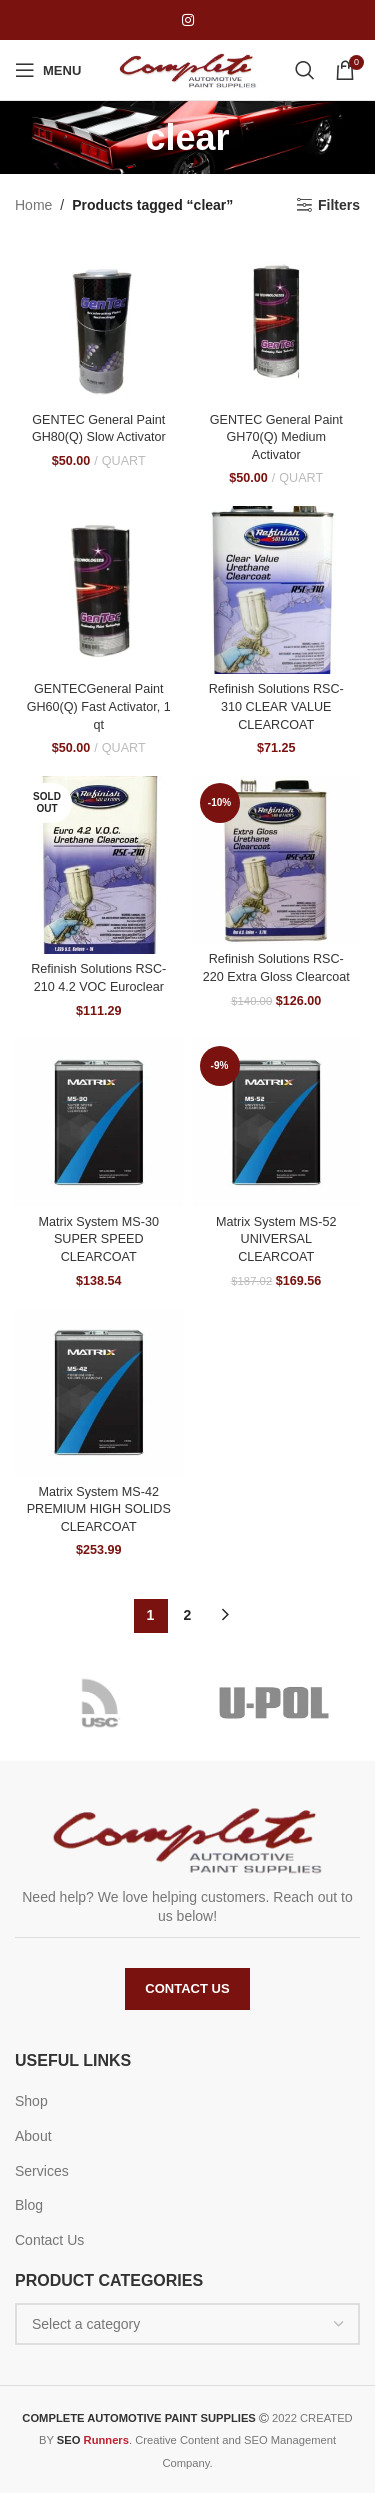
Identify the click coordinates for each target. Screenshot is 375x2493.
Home (33, 205)
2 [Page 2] (188, 1615)
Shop (31, 2101)
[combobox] (187, 2324)
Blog (29, 2205)
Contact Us (187, 1988)
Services (42, 2171)
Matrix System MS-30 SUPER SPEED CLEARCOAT (99, 1239)
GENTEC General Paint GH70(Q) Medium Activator (276, 437)
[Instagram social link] (188, 20)
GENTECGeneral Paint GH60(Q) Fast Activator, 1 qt (99, 706)
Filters (339, 205)
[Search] (305, 70)
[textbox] (187, 2324)
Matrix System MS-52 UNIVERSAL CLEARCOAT (276, 1239)
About (33, 2136)
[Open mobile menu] (48, 70)
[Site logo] (188, 69)
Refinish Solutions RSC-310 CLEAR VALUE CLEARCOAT (276, 706)
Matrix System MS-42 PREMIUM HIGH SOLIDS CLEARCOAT (99, 1509)
